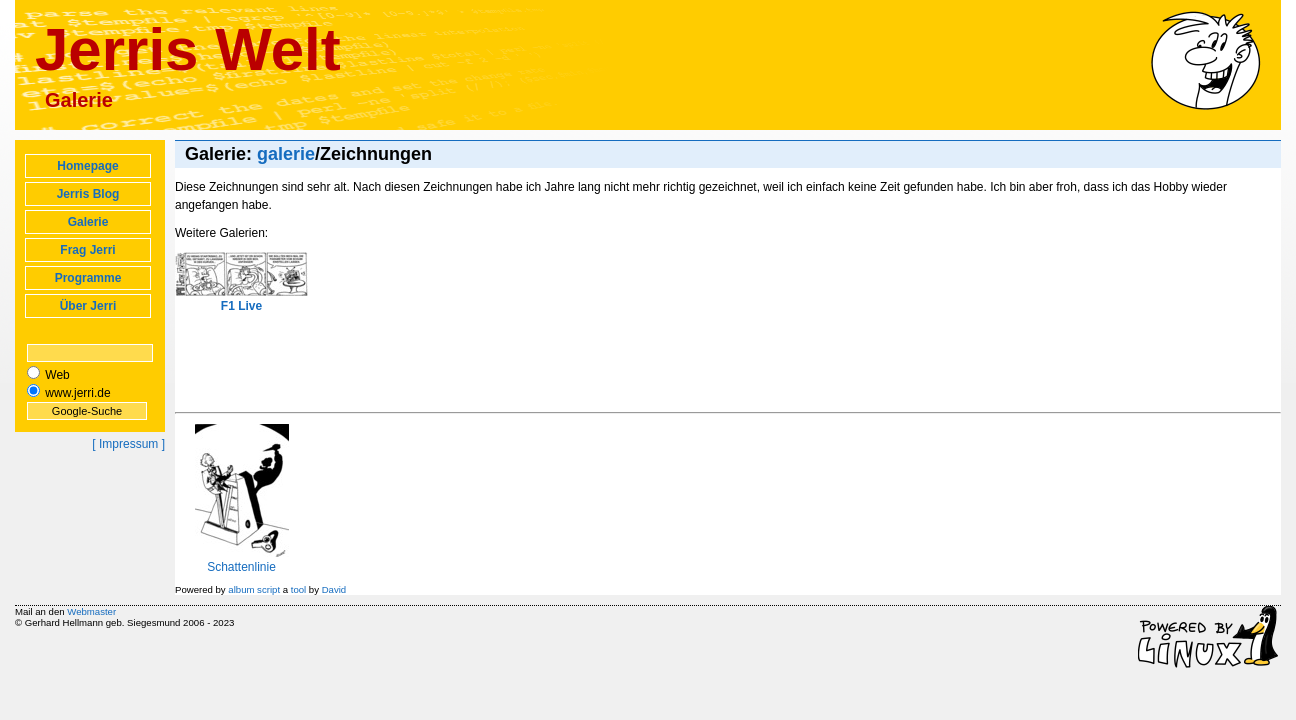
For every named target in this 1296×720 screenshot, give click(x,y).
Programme (88, 278)
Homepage (87, 166)
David (334, 589)
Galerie (88, 222)
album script (254, 589)
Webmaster (91, 611)
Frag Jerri (87, 250)
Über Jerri (88, 306)
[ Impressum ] (128, 444)
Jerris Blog (88, 194)
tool (298, 589)
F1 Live (241, 282)
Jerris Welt (188, 49)
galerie (286, 154)
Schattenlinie (242, 560)
